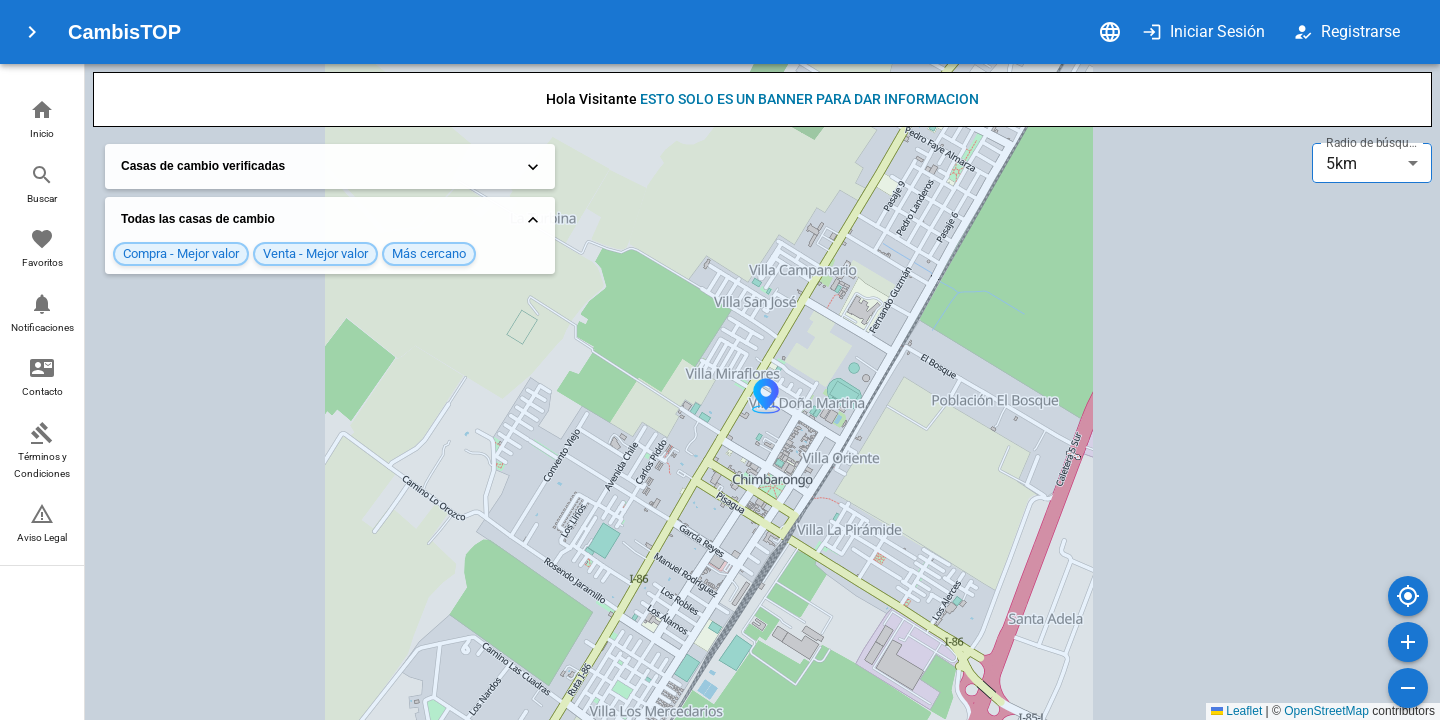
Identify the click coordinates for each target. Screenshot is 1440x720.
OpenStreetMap (1326, 711)
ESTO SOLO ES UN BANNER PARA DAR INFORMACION (809, 99)
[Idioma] (1110, 32)
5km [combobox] (1341, 163)
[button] (42, 120)
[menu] (32, 32)
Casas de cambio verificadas (332, 167)
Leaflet (1236, 711)
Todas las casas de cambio (332, 220)
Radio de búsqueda (1374, 143)
